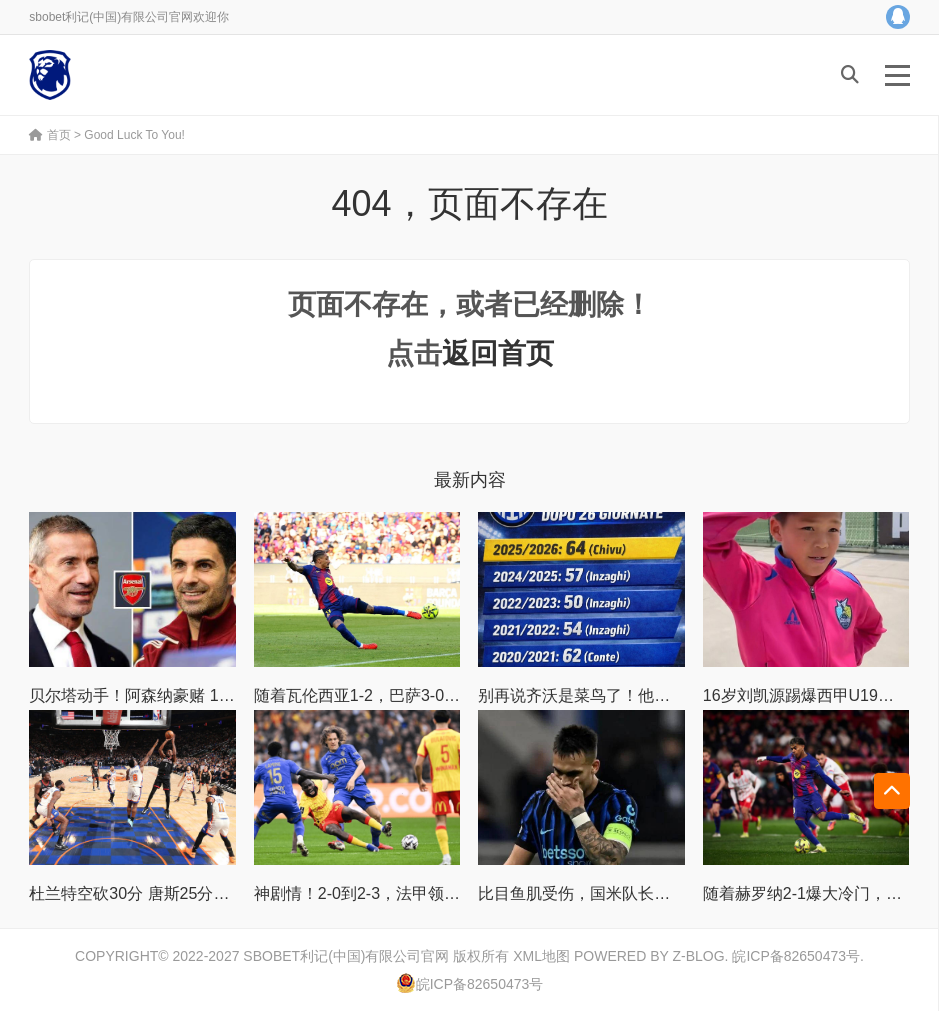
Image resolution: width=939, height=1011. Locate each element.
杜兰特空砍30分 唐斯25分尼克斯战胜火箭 (177, 893)
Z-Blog (698, 956)
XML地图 (541, 956)
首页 (49, 135)
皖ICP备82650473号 (796, 956)
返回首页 (498, 353)
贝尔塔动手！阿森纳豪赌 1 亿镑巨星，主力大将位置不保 (230, 695)
